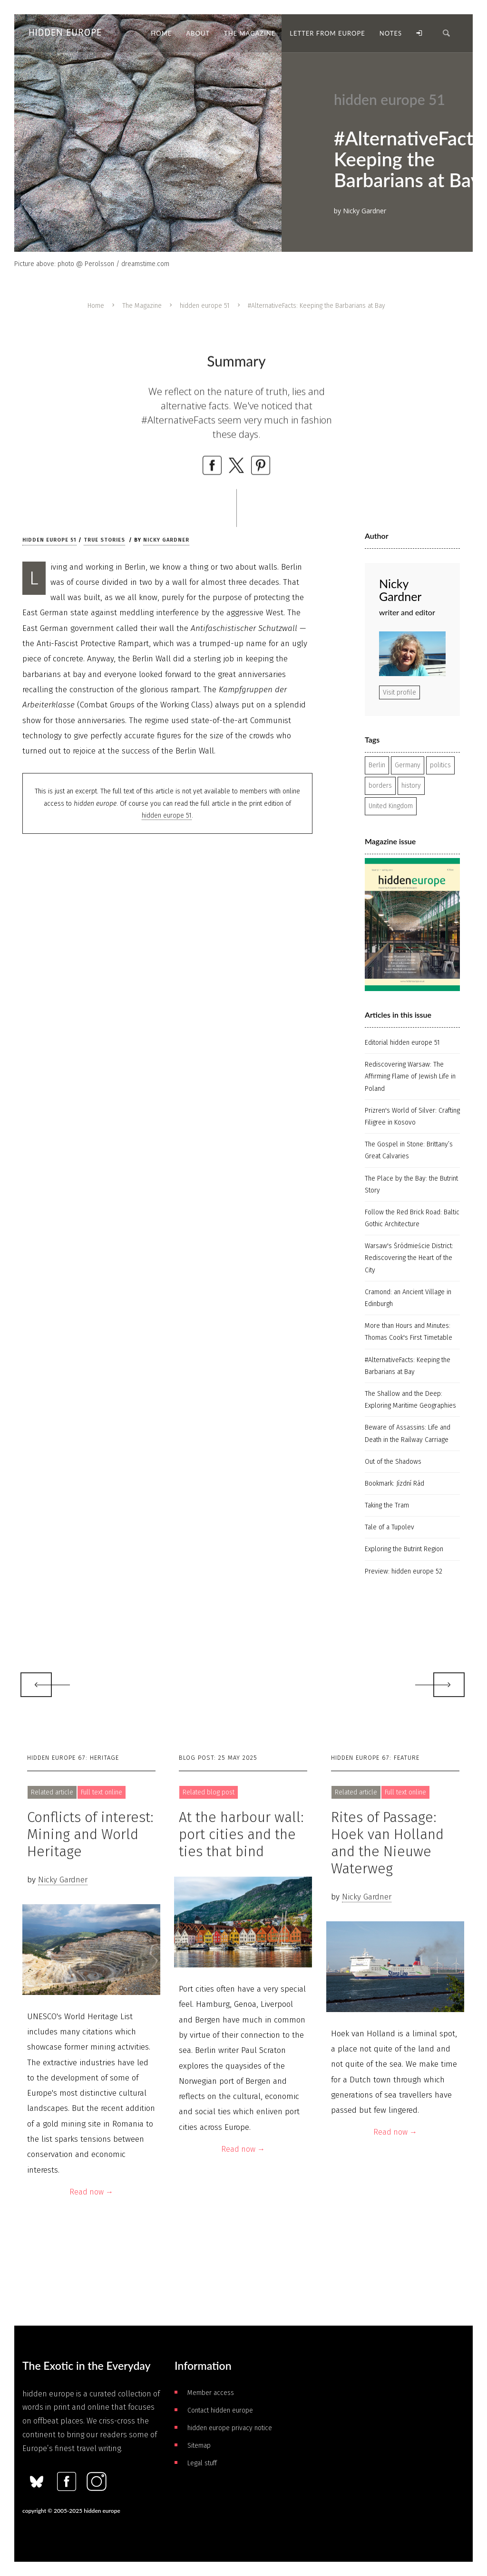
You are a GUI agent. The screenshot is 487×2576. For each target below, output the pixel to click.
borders (380, 786)
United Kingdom (391, 806)
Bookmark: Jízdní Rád (394, 1483)
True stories (104, 540)
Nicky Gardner (166, 540)
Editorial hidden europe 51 (402, 1043)
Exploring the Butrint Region (404, 1549)
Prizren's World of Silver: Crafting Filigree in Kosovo (412, 1116)
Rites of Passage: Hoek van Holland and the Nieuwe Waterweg (387, 1843)
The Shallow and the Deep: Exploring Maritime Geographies (410, 1400)
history (411, 786)
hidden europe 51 (205, 306)
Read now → (91, 2191)
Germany (407, 765)
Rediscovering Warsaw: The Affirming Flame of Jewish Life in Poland (410, 1076)
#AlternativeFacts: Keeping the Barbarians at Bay (407, 1366)
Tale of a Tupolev (389, 1527)
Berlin (377, 765)
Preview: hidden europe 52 (403, 1571)
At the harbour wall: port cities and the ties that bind (241, 1834)
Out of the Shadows (393, 1462)
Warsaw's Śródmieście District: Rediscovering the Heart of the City (409, 1258)
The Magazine (142, 306)
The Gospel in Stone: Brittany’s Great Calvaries (409, 1150)
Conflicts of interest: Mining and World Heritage (90, 1834)
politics (440, 765)
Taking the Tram (387, 1505)
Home (96, 306)
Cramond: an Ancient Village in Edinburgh (408, 1298)
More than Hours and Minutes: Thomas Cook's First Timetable (408, 1332)
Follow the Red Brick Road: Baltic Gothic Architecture (412, 1218)
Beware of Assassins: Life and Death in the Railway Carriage (407, 1433)
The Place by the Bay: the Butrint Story (411, 1184)
